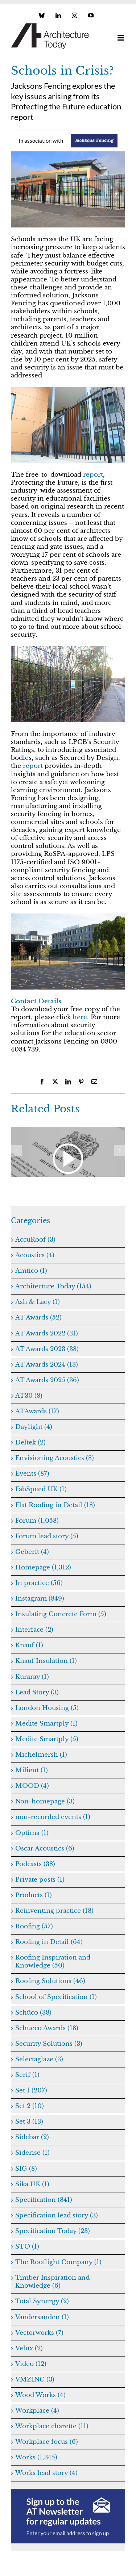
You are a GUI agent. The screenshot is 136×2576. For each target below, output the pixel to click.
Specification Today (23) (52, 2231)
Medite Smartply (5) (46, 1739)
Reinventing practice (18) (54, 1911)
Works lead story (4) (46, 2473)
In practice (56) (39, 1583)
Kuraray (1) (32, 1677)
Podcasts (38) (35, 1864)
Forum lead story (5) (46, 1536)
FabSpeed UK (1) (41, 1489)
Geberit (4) (32, 1552)
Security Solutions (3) (48, 2044)
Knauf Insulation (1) (46, 1661)
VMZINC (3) (34, 2379)
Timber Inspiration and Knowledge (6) (52, 2281)
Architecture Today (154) (53, 1286)
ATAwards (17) (37, 1411)
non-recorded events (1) (52, 1817)
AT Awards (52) (38, 1317)
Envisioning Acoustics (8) (54, 1458)
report (93, 474)
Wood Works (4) (40, 2395)
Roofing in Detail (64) (49, 1942)
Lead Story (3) (37, 1692)
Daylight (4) (33, 1427)
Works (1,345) (36, 2457)
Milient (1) (31, 1770)
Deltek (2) (30, 1442)
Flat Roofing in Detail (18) (55, 1505)
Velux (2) (29, 2348)
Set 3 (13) (29, 2121)
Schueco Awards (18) (46, 2028)
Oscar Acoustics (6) (44, 1848)
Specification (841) (43, 2200)
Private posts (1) (40, 1879)
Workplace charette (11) (51, 2426)
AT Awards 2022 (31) (46, 1333)
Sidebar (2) (32, 2137)
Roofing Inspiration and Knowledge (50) (52, 1961)
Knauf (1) (29, 1645)
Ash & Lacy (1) (37, 1302)
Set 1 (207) (31, 2090)
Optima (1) (32, 1833)
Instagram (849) (39, 1598)
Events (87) (32, 1473)
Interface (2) (34, 1630)
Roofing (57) (34, 1926)
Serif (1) (27, 2075)
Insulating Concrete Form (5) (60, 1614)
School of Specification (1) (56, 1997)
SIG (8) (26, 2169)
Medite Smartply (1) (46, 1723)
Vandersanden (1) (42, 2317)
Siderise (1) (32, 2153)
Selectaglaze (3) (39, 2059)
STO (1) (27, 2246)
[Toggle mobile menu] (121, 38)
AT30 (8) (28, 1396)
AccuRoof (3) (35, 1239)
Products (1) (33, 1895)
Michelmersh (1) (41, 1755)
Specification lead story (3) (56, 2215)
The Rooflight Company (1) (58, 2262)
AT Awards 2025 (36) (47, 1380)
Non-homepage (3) (45, 1801)
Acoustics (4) (34, 1255)
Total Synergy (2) (42, 2301)
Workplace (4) (37, 2410)
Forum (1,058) (37, 1521)
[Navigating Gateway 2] (68, 1130)
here (80, 1017)
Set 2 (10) (29, 2106)
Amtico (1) (31, 1271)
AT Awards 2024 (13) (46, 1364)
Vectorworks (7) (39, 2333)
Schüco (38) (33, 2012)
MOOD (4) (32, 1786)
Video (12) (30, 2364)
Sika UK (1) (32, 2184)
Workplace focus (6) (46, 2442)
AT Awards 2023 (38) (47, 1349)
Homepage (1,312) (43, 1567)
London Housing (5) (47, 1708)
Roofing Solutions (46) (50, 1981)
